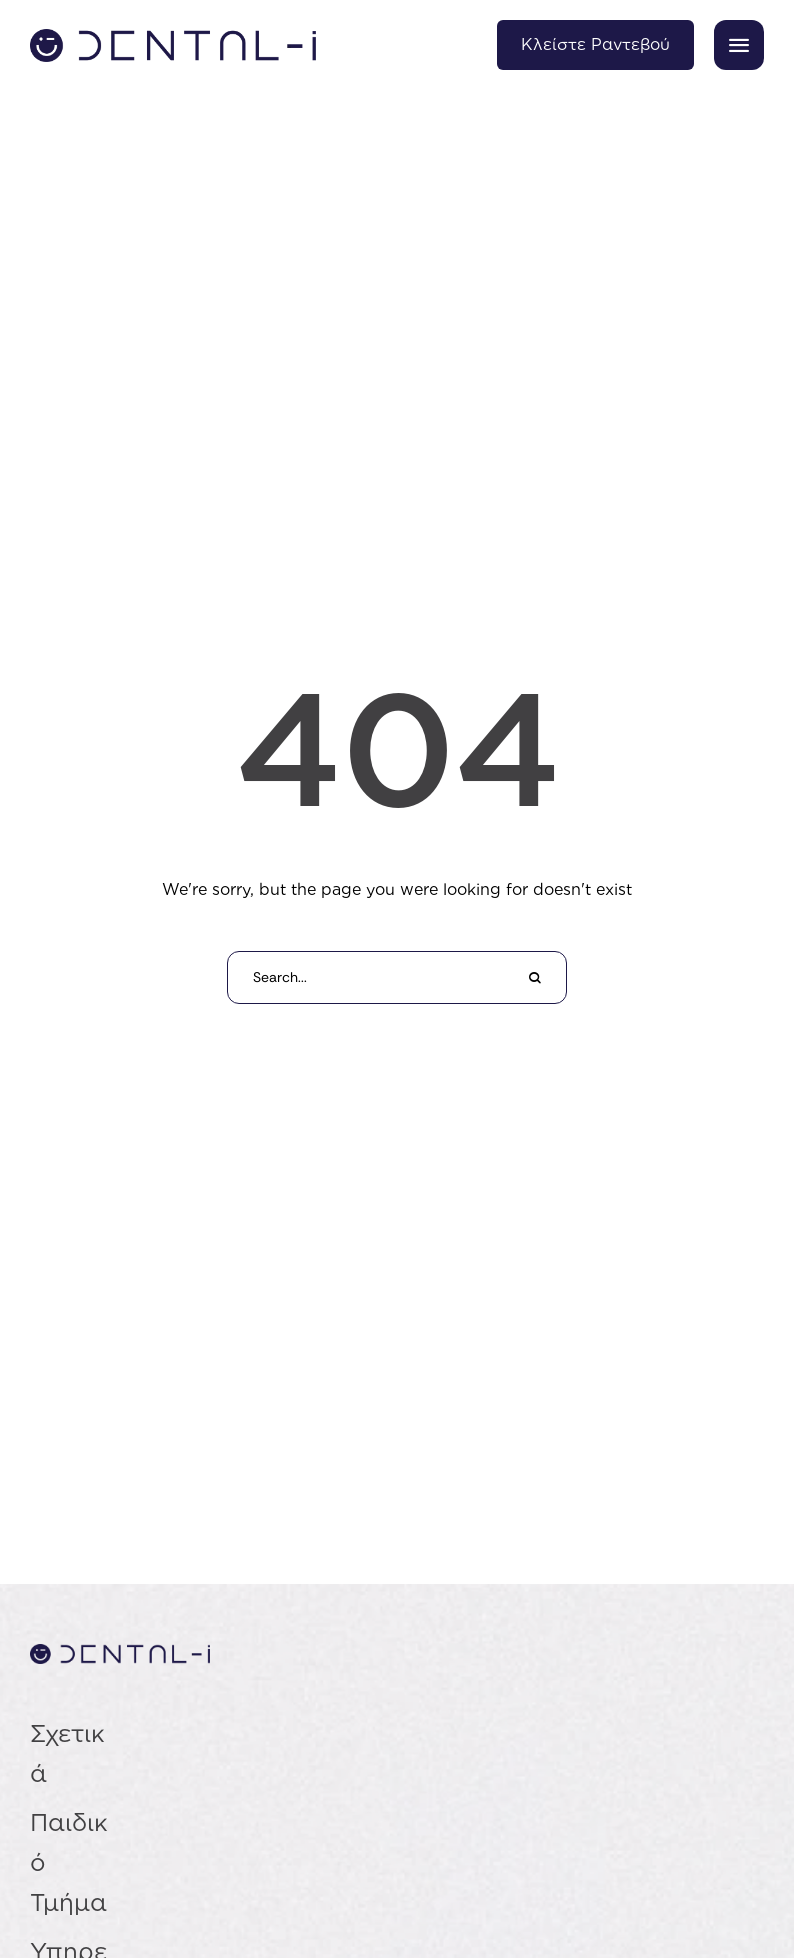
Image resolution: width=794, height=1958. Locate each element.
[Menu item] (71, 1753)
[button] (739, 45)
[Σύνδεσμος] (173, 45)
